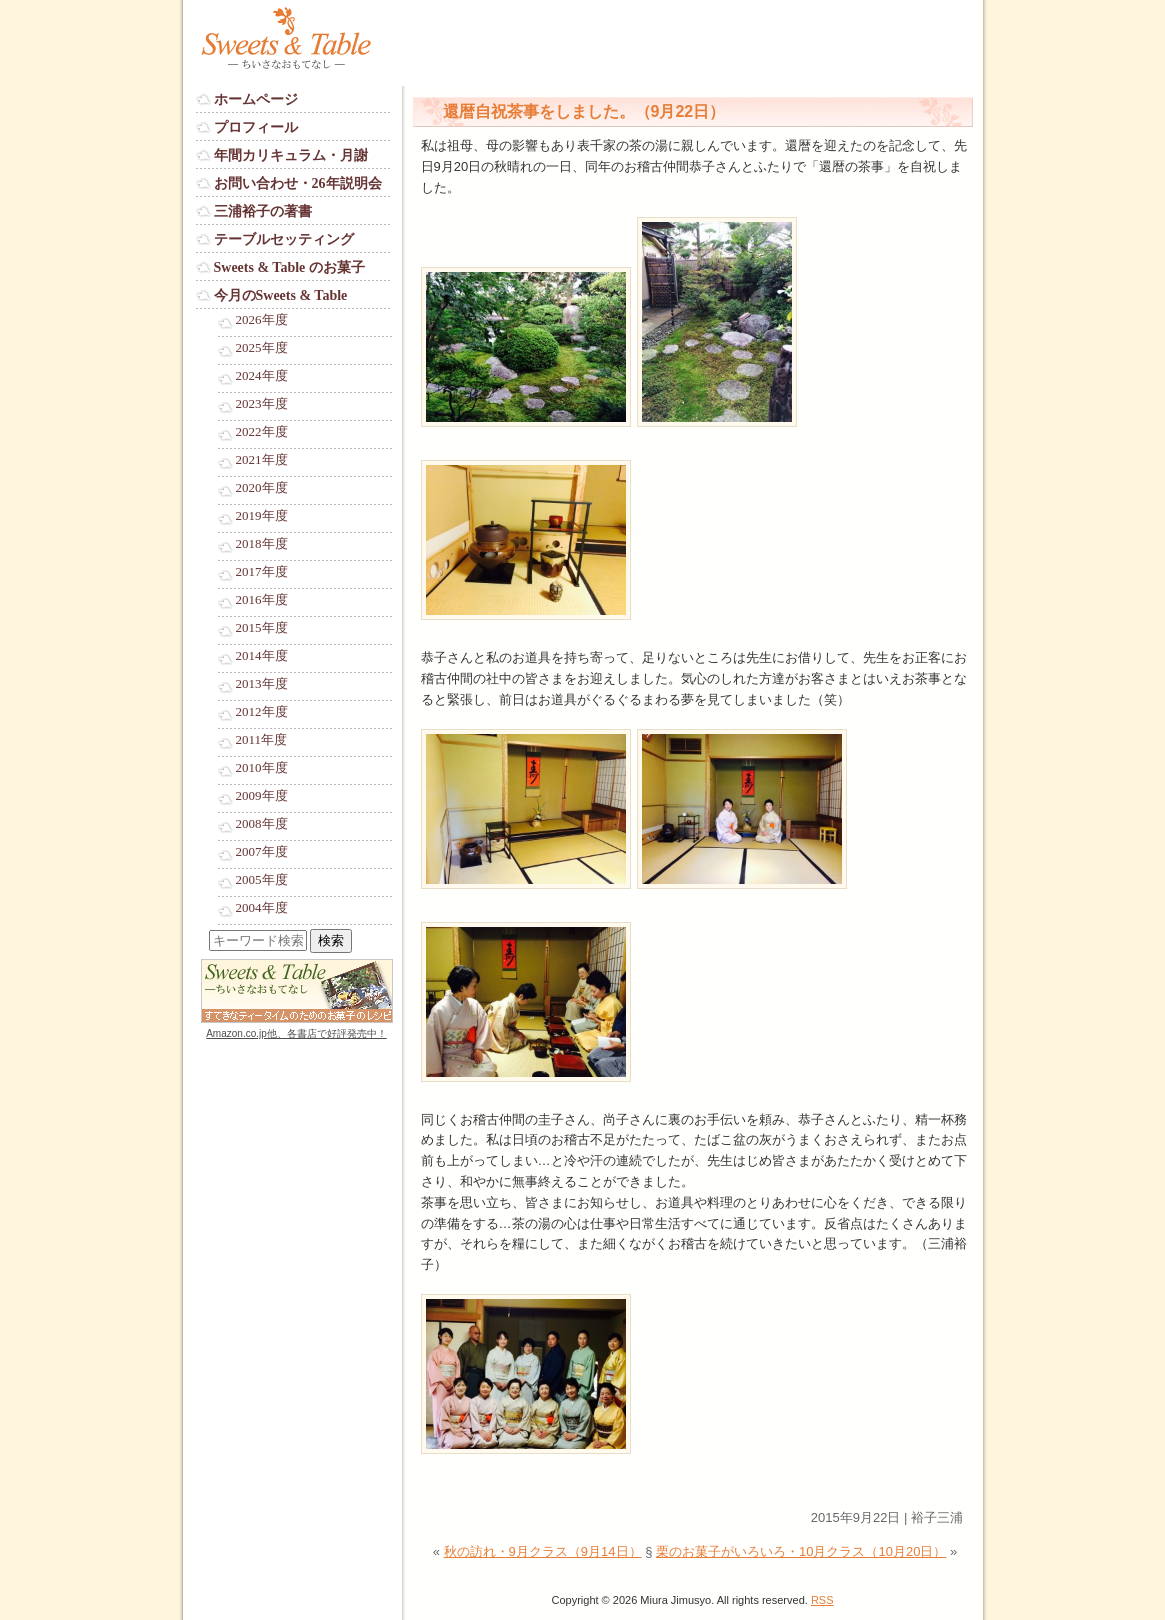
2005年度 (262, 880)
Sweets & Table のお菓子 (289, 267)
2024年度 (262, 376)
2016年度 (262, 600)
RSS (822, 1600)
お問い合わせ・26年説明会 (298, 183)
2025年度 (262, 348)
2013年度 (262, 684)
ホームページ (256, 99)
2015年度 (262, 628)
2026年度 (262, 320)
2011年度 (262, 740)
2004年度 (262, 908)
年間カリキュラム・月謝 (291, 155)
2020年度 (262, 488)
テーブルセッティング (284, 239)
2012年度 (262, 712)
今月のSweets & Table (281, 295)
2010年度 (262, 768)
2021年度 (262, 460)
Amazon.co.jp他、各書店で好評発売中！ (296, 1033)
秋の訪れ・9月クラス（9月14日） (543, 1551)
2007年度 (262, 852)
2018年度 (262, 544)
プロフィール (256, 127)
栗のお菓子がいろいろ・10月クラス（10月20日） (801, 1551)
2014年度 (262, 656)
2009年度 (262, 796)
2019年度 (262, 516)
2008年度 (262, 824)
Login (212, 1052)
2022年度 (262, 432)
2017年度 (262, 572)
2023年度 (262, 404)
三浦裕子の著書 (263, 211)
